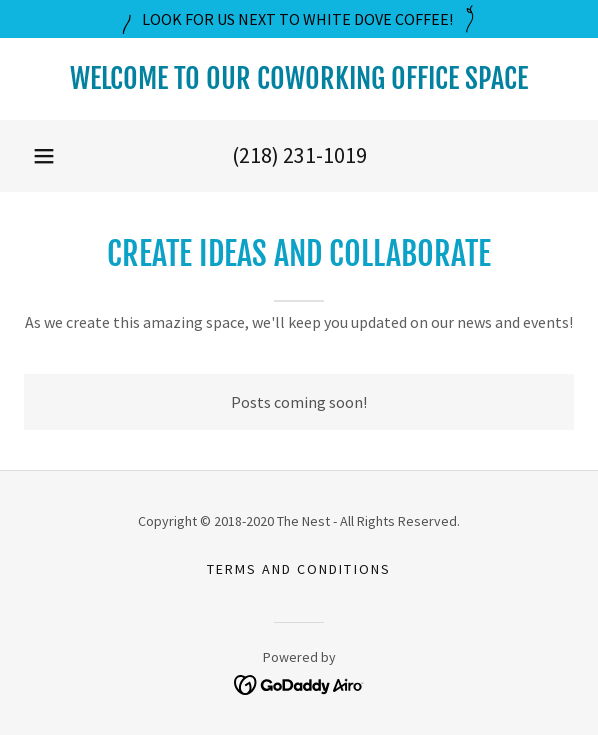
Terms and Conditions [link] (298, 569)
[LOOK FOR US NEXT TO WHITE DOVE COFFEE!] (299, 19)
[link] (299, 79)
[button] (44, 156)
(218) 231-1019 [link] (299, 155)
